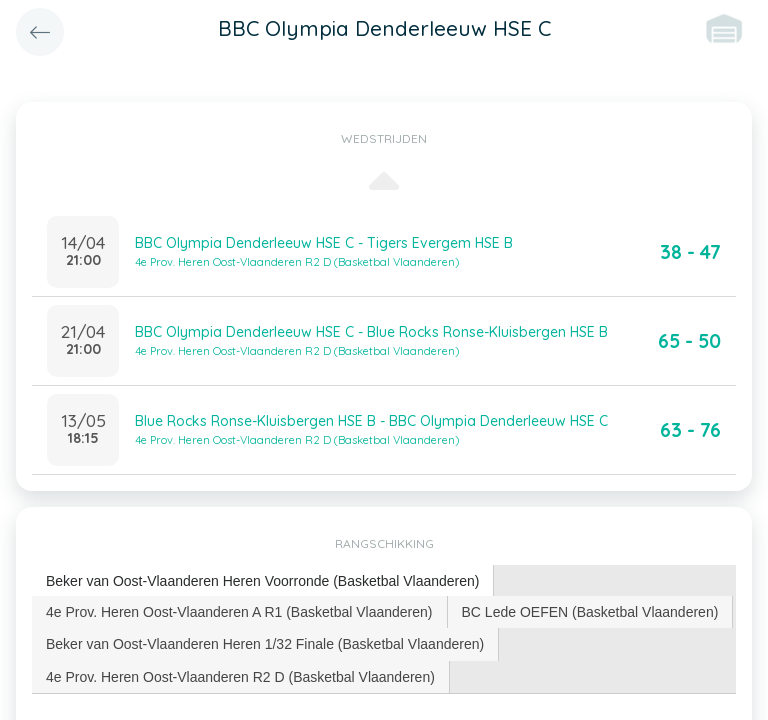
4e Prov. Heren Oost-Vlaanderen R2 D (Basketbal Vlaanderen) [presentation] (240, 677)
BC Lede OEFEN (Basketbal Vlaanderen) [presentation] (590, 612)
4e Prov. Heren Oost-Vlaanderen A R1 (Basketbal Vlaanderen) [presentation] (239, 612)
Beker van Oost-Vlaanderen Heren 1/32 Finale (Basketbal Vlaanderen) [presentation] (265, 644)
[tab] (263, 581)
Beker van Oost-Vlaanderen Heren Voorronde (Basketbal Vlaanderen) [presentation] (262, 581)
